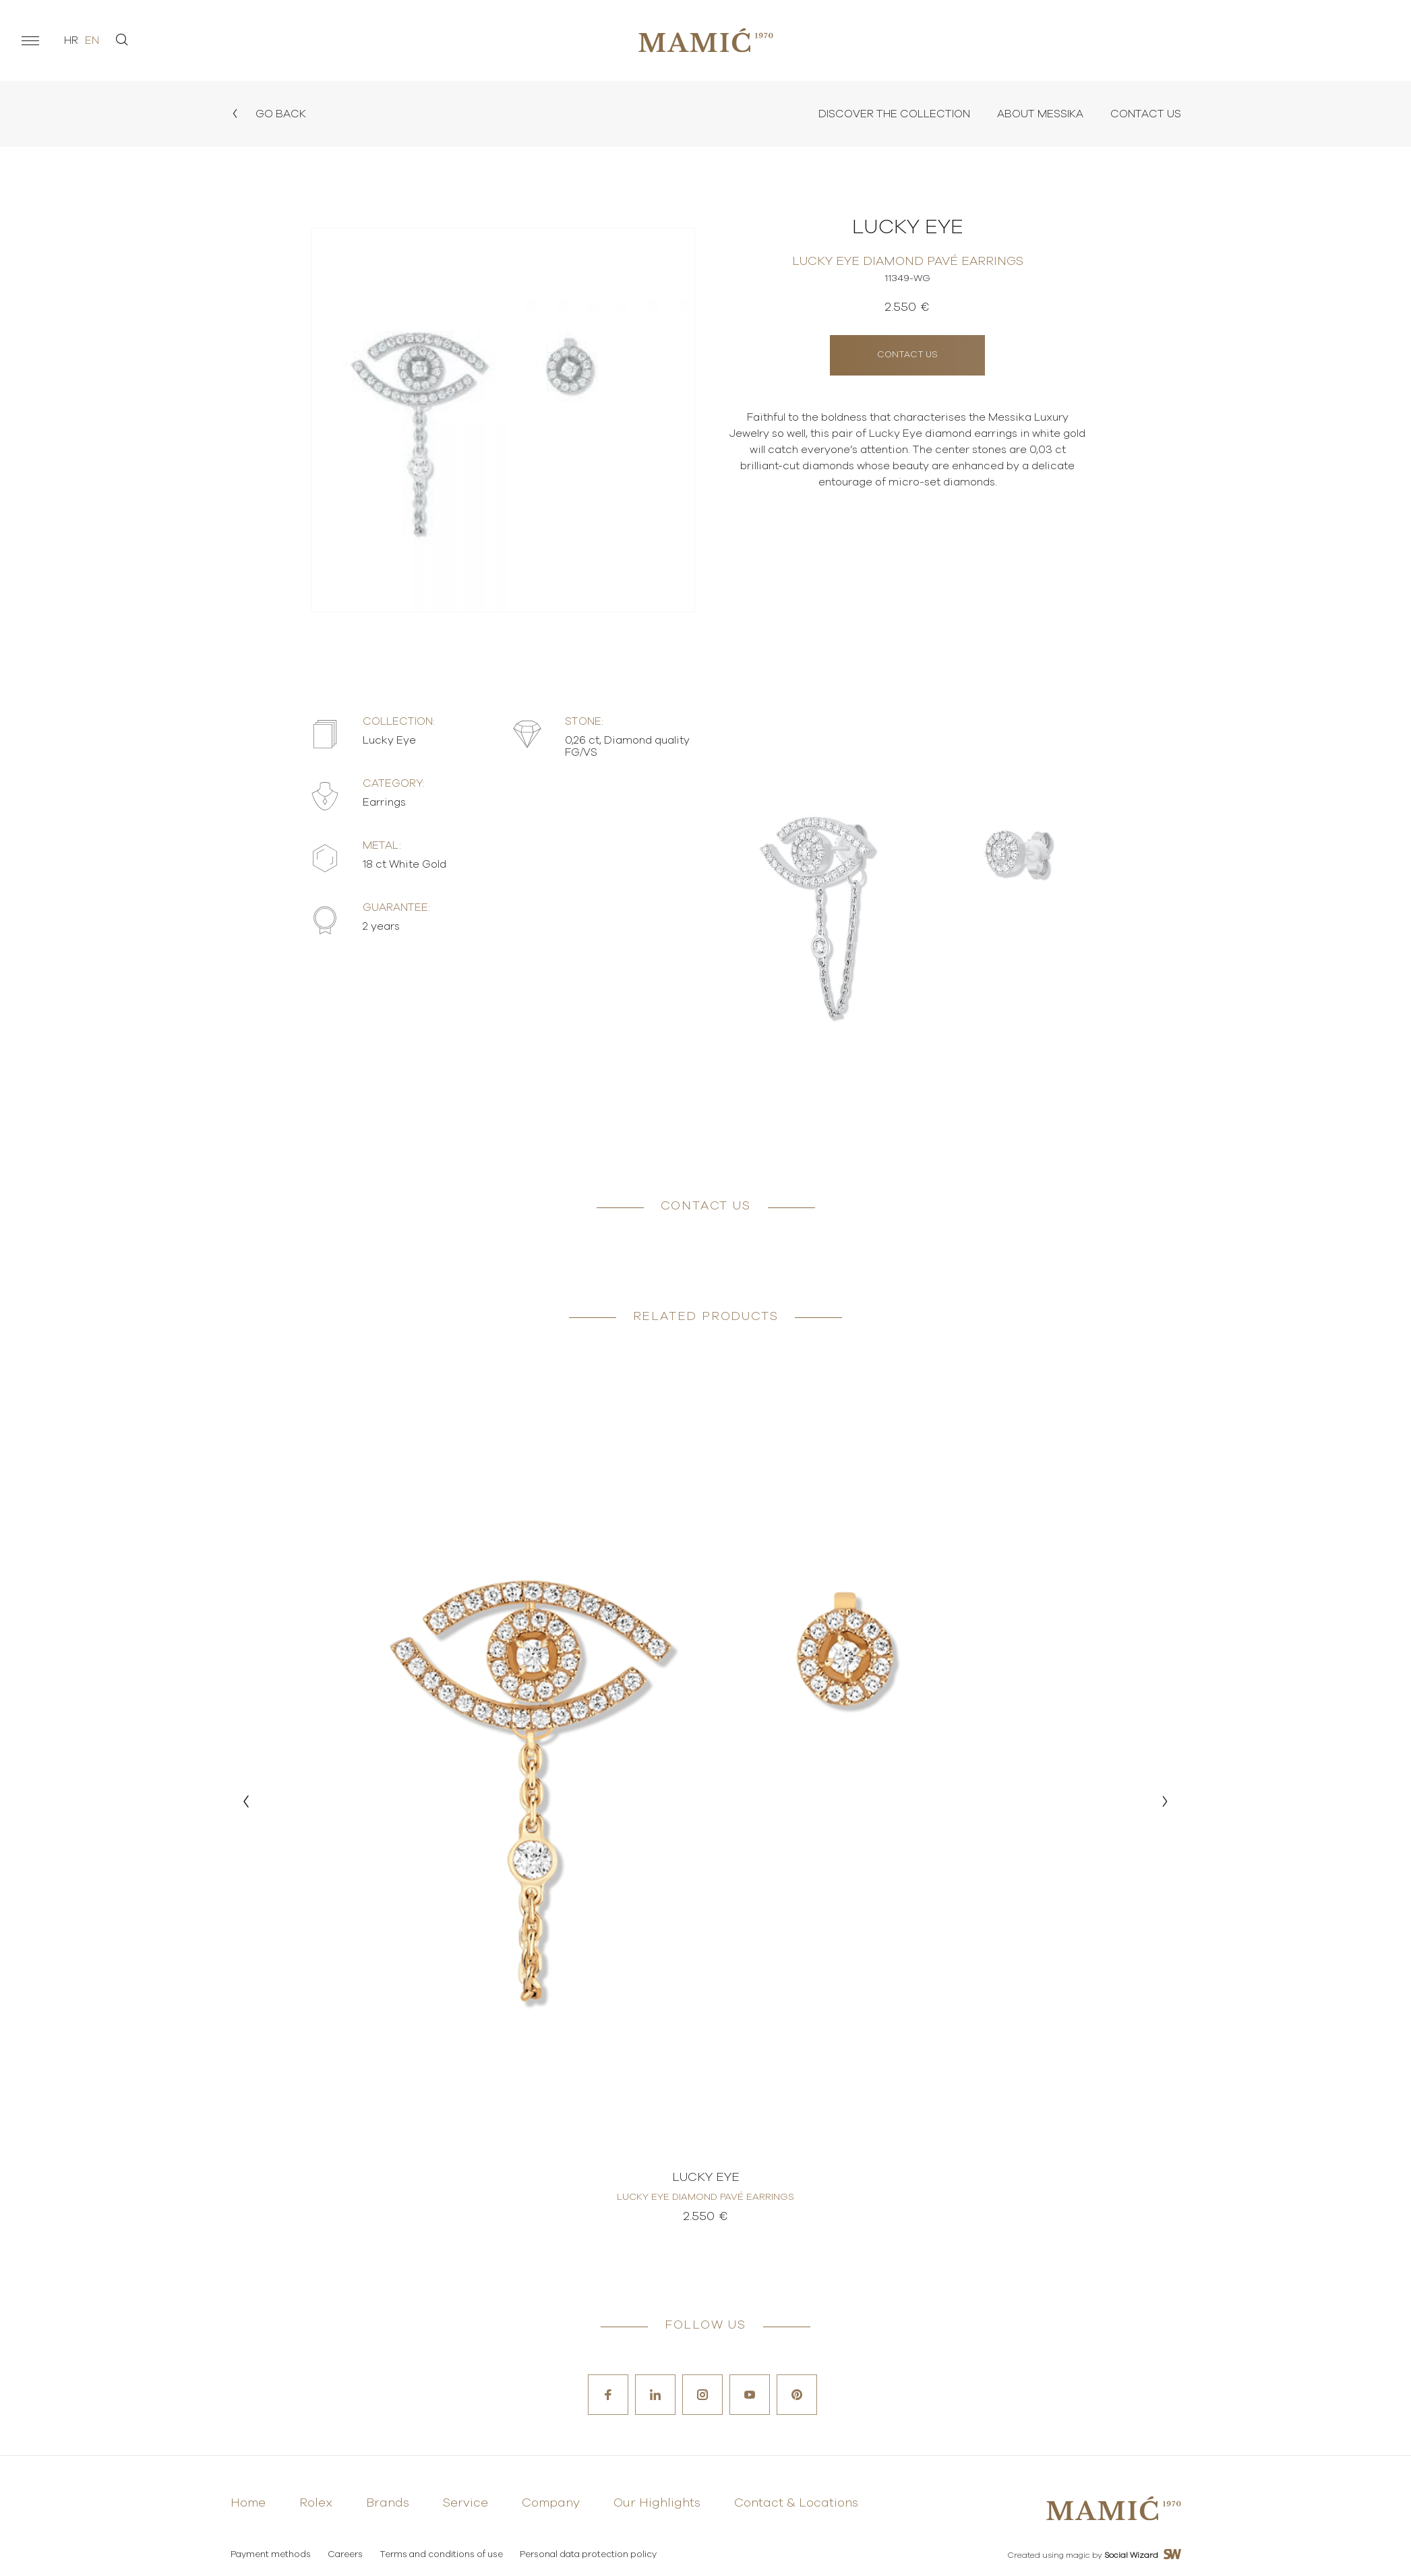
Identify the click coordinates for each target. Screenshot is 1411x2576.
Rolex (315, 2503)
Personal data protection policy (588, 2554)
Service (465, 2503)
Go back (268, 114)
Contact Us (1145, 114)
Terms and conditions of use (441, 2554)
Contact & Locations (796, 2503)
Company (551, 2503)
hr (71, 40)
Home (248, 2503)
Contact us (907, 355)
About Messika (1040, 114)
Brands (387, 2503)
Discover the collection (894, 114)
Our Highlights (656, 2503)
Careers (345, 2554)
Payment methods (271, 2554)
